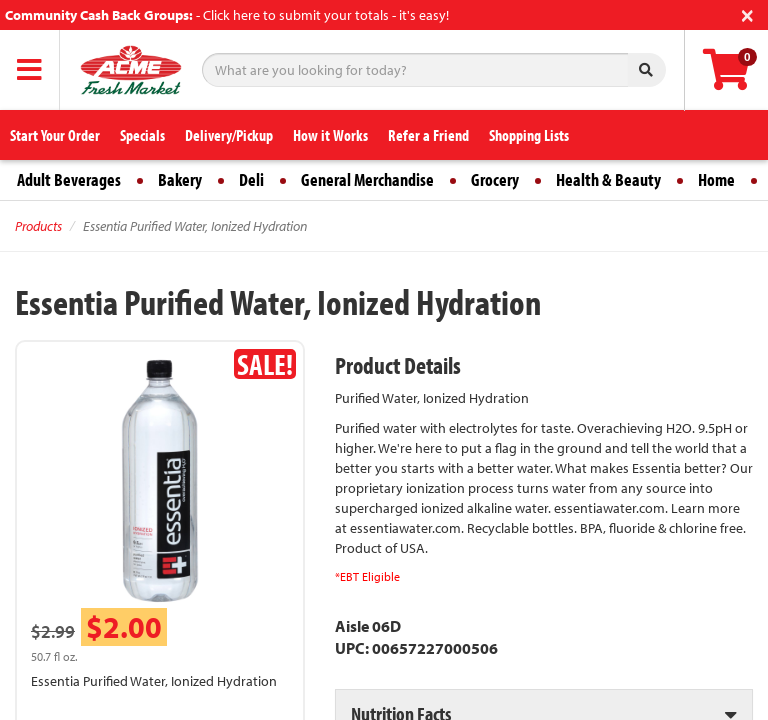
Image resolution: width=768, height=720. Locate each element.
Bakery (180, 179)
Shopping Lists (529, 135)
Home (716, 179)
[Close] (747, 13)
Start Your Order (55, 135)
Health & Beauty (608, 179)
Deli (251, 179)
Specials (142, 135)
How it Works (330, 135)
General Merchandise (367, 179)
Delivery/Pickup (229, 135)
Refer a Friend (428, 135)
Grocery (495, 179)
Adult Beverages (69, 179)
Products (38, 226)
